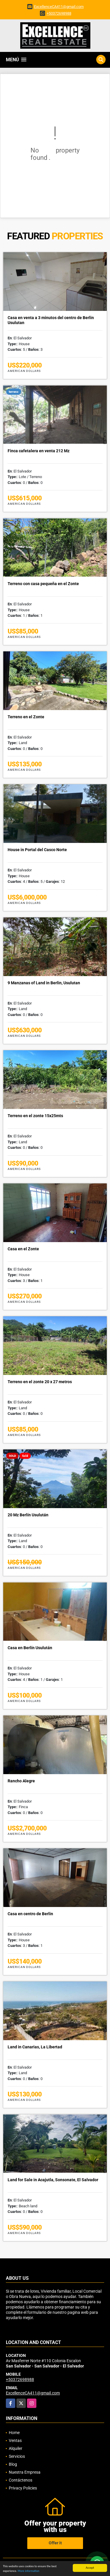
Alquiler (15, 2448)
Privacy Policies (23, 2488)
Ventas (15, 2440)
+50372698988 (59, 13)
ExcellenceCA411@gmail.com (59, 6)
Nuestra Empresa (24, 2472)
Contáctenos (20, 2480)
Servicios (17, 2456)
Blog (13, 2464)
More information (28, 2571)
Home (14, 2432)
